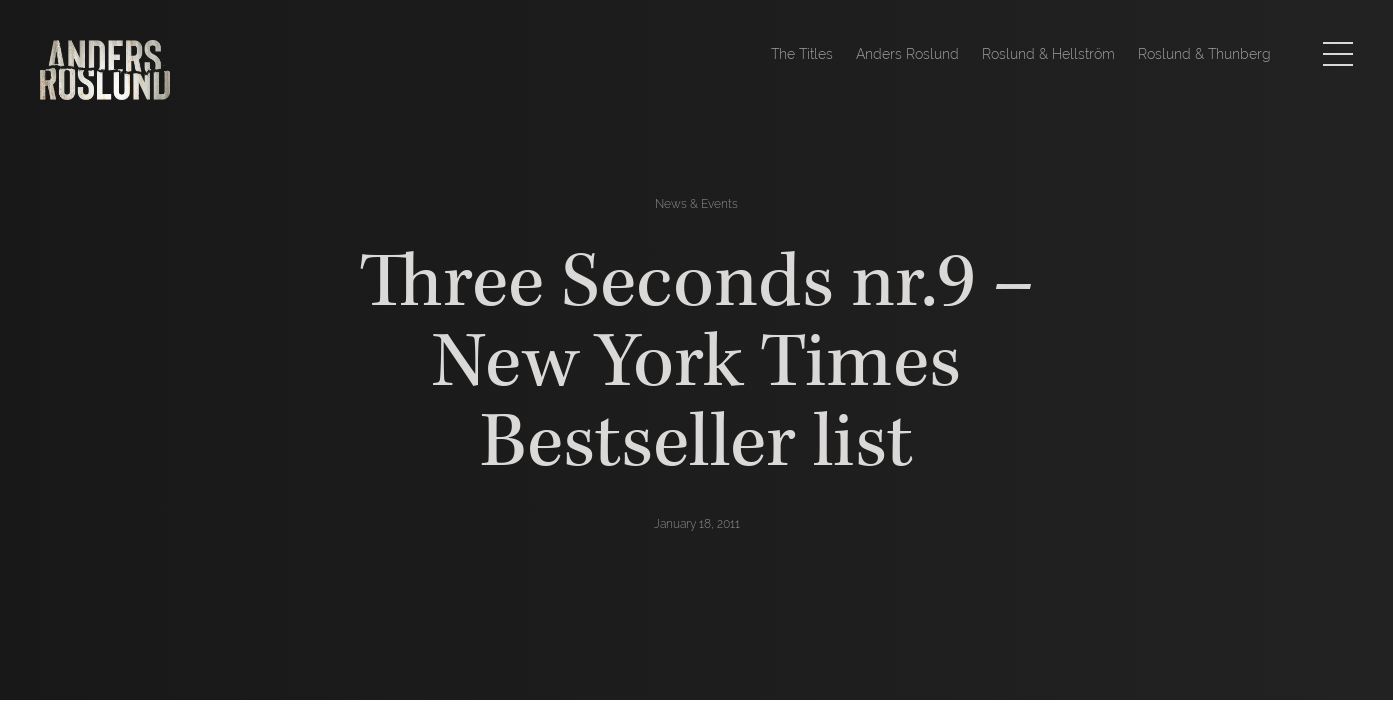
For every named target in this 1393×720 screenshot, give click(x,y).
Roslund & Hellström (1048, 54)
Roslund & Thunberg (1204, 54)
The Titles (802, 54)
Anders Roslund (907, 54)
